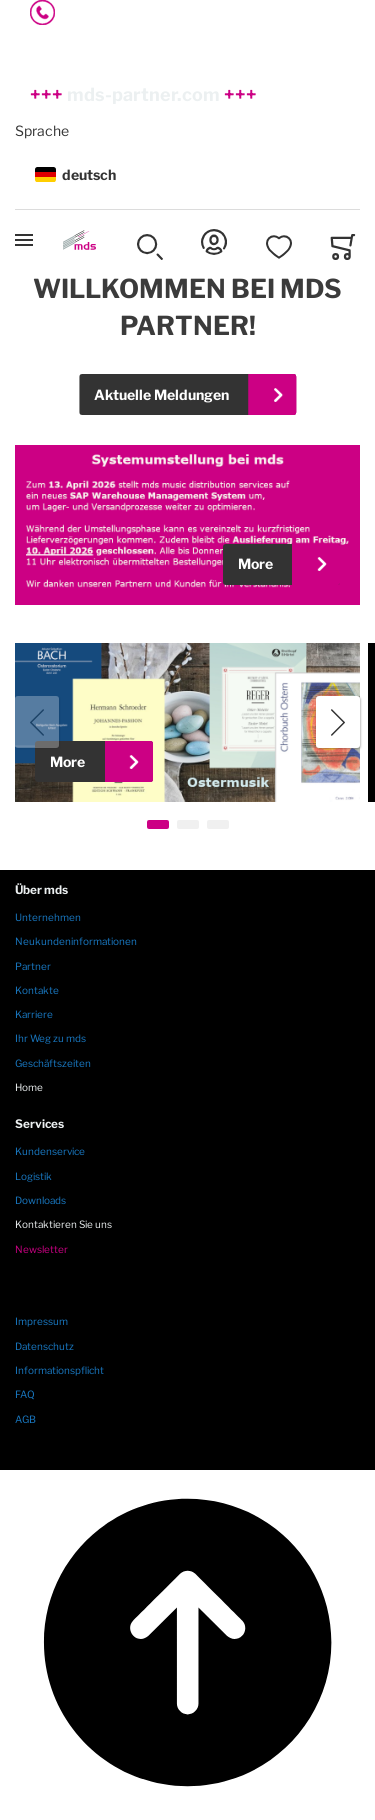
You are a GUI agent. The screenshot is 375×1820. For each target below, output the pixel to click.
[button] (187, 175)
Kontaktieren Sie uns (63, 1224)
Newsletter (41, 1249)
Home (29, 1087)
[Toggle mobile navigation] (24, 240)
